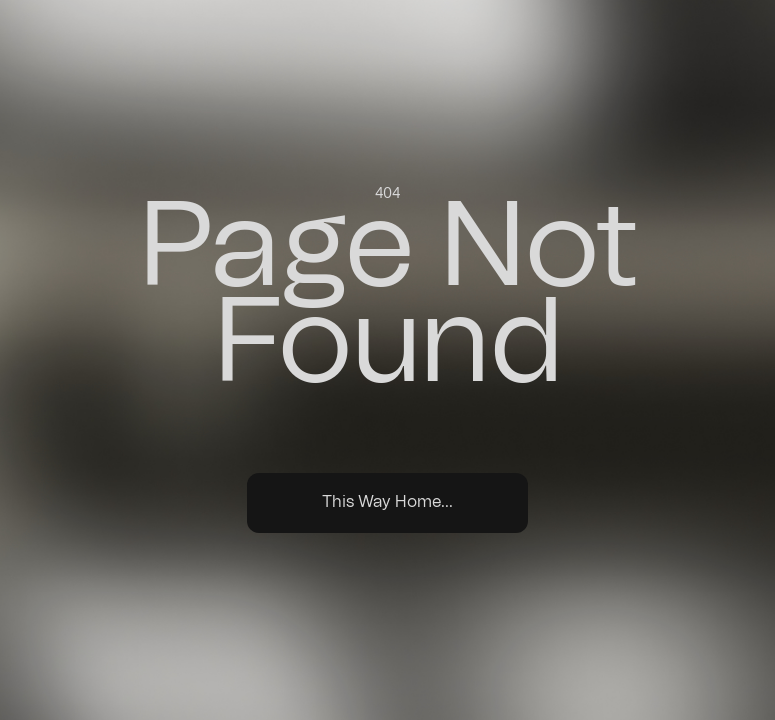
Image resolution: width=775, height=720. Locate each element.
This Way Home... (387, 502)
